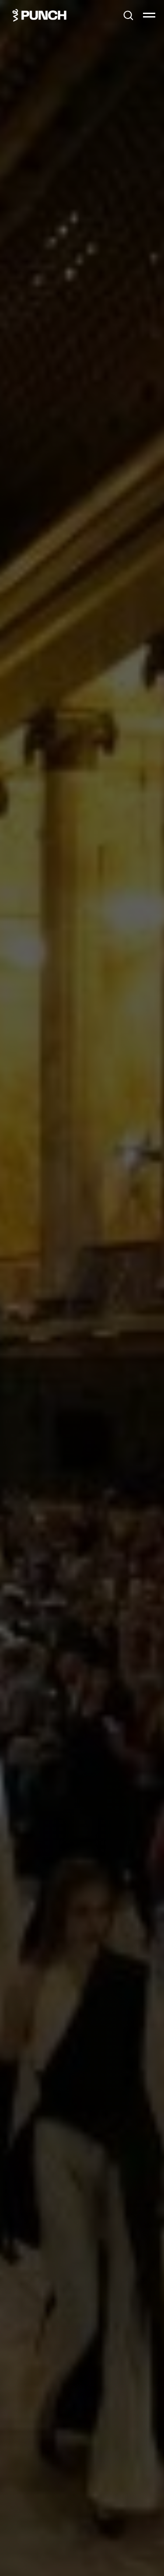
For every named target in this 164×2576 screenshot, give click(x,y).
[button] (128, 15)
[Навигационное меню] (149, 15)
